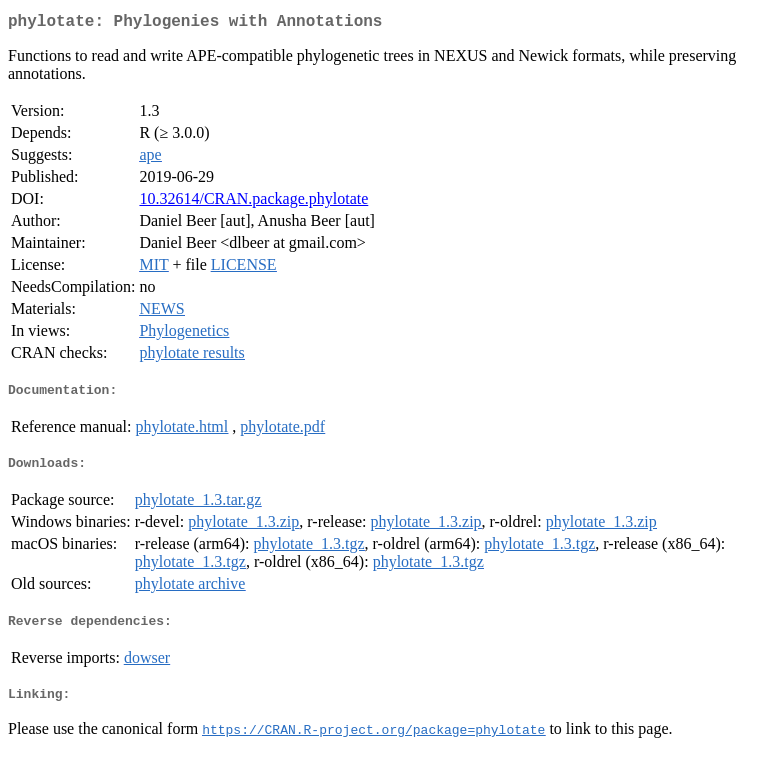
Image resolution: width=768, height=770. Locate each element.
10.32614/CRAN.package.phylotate (253, 202)
